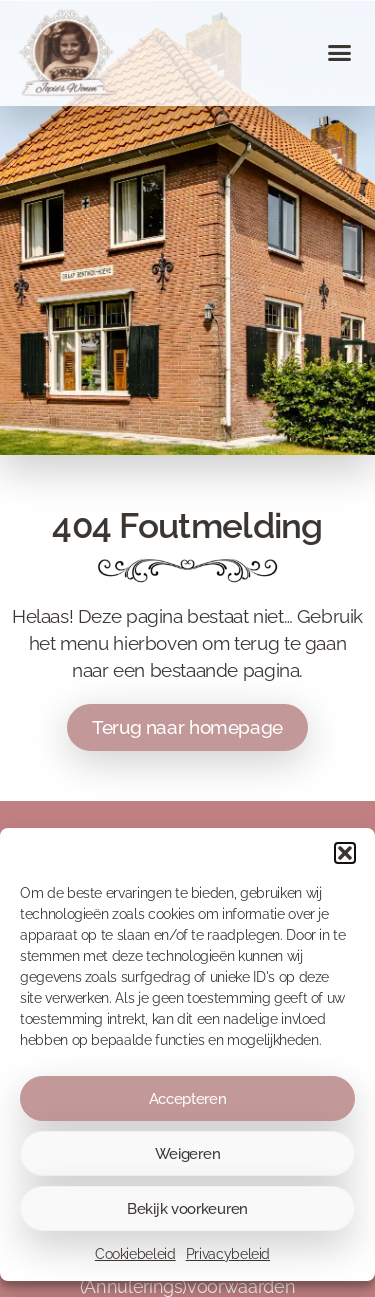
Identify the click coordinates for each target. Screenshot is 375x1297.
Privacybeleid (228, 1264)
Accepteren (188, 1108)
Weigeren (188, 1163)
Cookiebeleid (135, 1264)
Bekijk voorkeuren (187, 1218)
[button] (345, 863)
